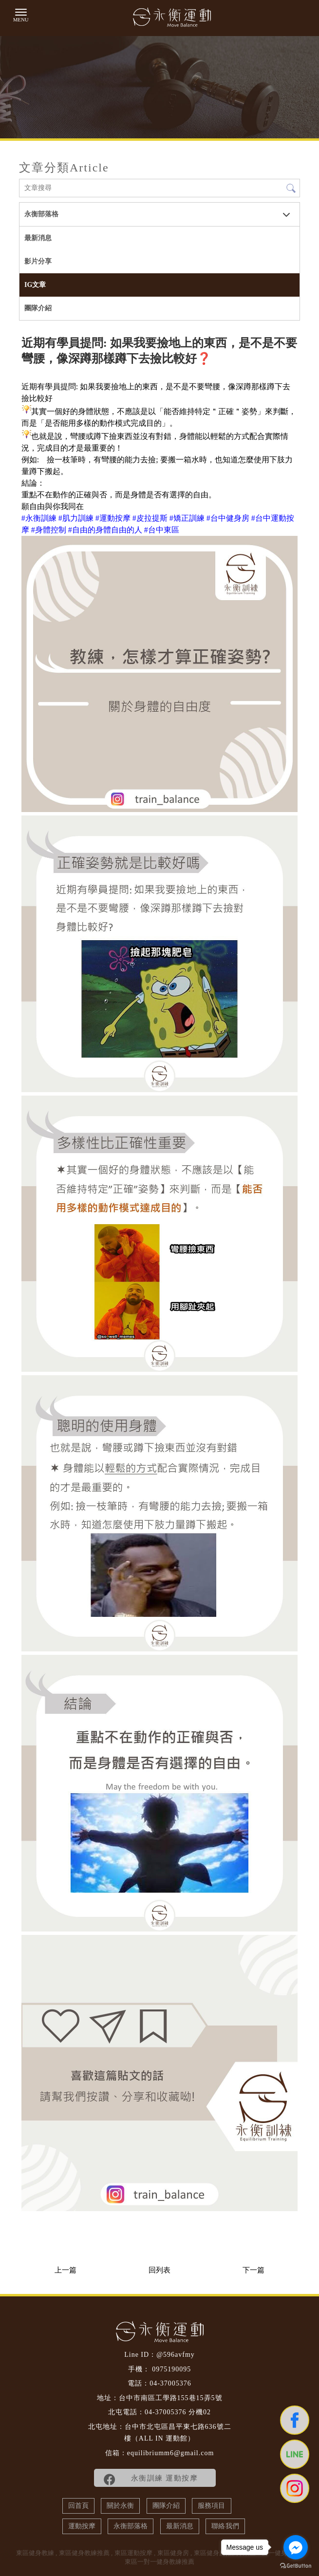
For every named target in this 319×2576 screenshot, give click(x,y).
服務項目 (211, 2505)
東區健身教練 (35, 2553)
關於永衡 (120, 2505)
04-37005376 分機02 (178, 2412)
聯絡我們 (225, 2526)
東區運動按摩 (133, 2553)
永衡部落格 (41, 214)
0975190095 (170, 2369)
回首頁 (78, 2505)
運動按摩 (81, 2526)
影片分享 (38, 261)
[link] (38, 518)
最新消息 (38, 238)
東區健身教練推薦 (84, 2553)
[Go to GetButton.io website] (295, 2566)
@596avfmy (175, 2354)
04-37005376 (170, 2383)
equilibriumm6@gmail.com (170, 2453)
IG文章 (35, 284)
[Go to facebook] (295, 2547)
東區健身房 (173, 2553)
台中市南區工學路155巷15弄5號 (171, 2398)
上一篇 (65, 2270)
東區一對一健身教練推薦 (159, 2561)
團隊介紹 (38, 308)
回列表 (159, 2270)
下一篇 (253, 2270)
